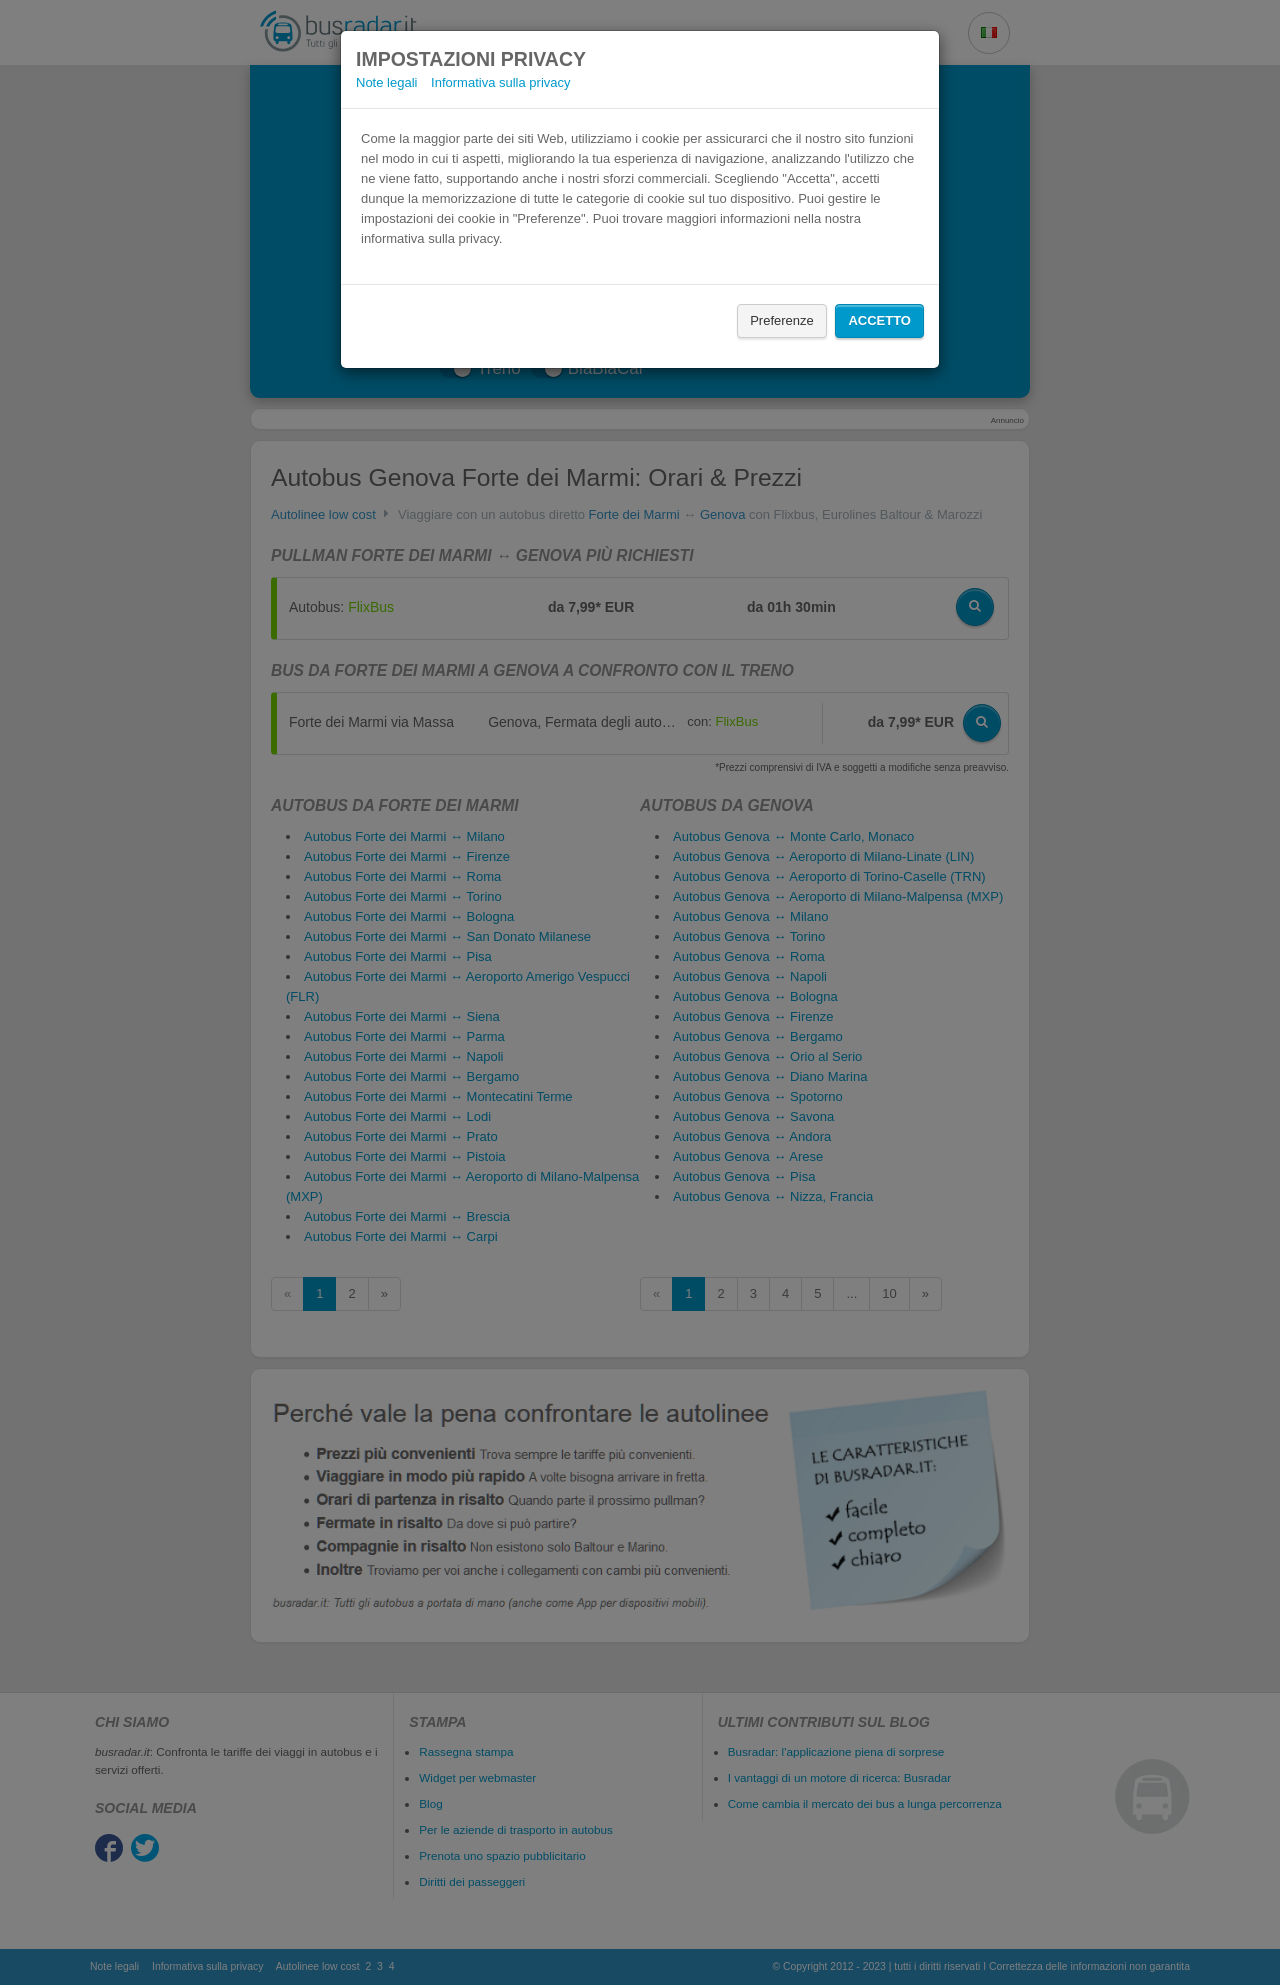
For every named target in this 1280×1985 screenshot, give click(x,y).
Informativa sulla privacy (500, 82)
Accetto (879, 320)
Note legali (386, 82)
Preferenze (782, 320)
